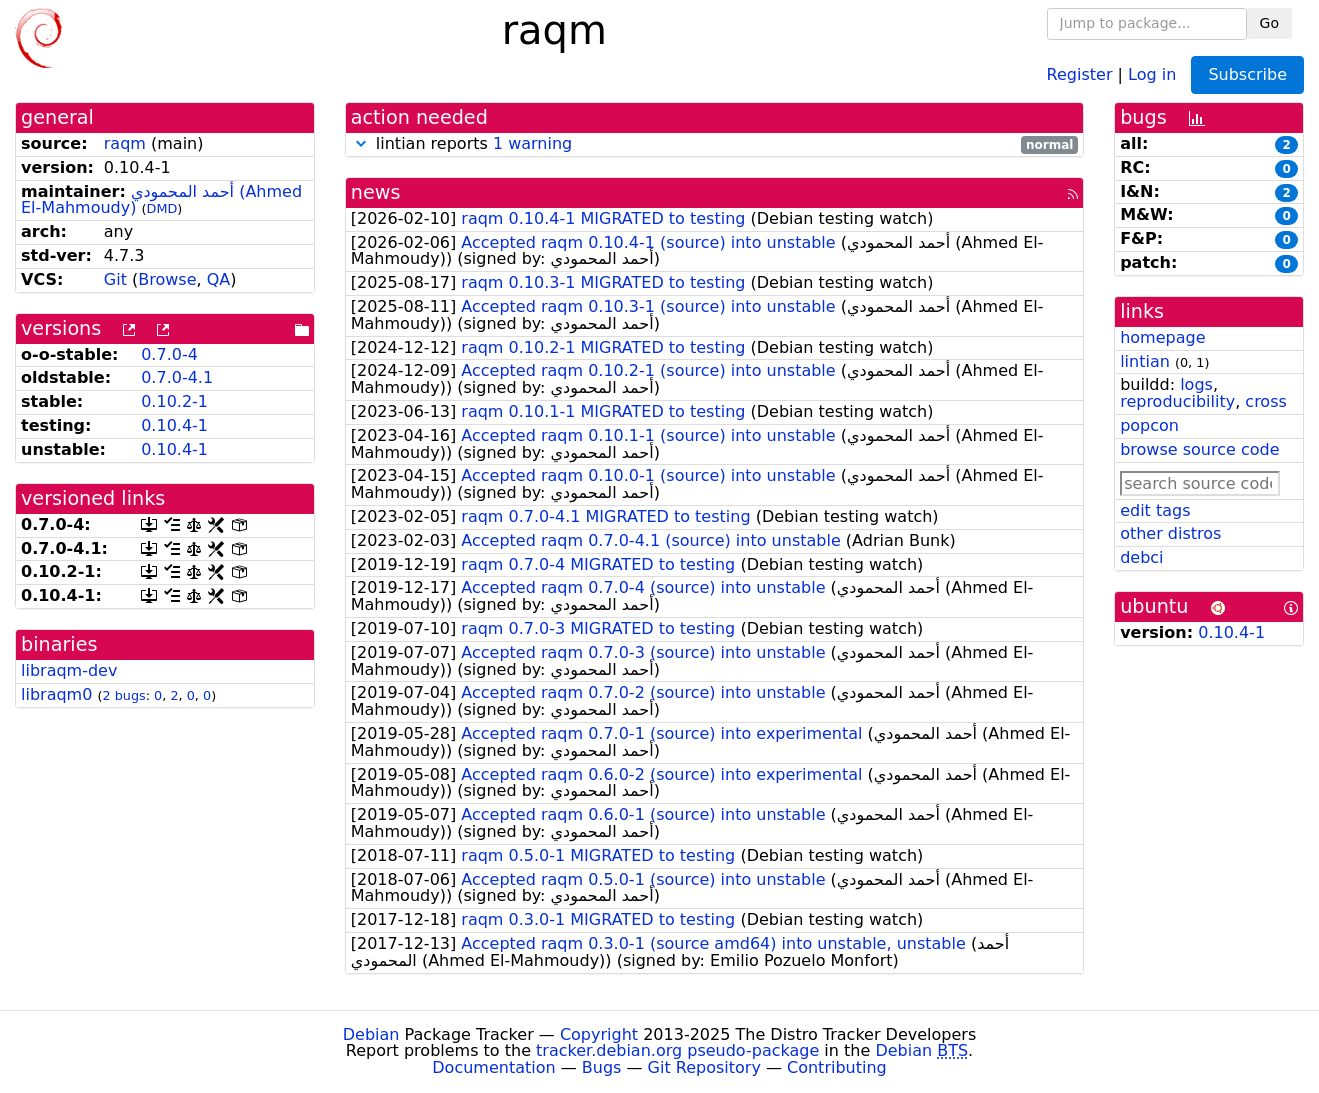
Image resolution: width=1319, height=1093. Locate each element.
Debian (371, 1034)
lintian (1145, 361)
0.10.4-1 (174, 425)
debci (1141, 557)
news (376, 192)
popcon (1149, 425)
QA (219, 279)
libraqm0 (56, 694)
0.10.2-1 (174, 401)
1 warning (532, 143)
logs (1196, 384)
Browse (167, 279)
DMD (162, 208)
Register (1080, 73)
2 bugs (123, 695)
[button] (361, 143)
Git (115, 279)
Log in (1152, 73)
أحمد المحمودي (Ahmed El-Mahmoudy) (161, 200)
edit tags (1155, 510)
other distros (1170, 533)
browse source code (1199, 449)
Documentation (493, 1067)
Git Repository (704, 1067)
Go (1269, 23)
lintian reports (714, 144)
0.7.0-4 (169, 354)
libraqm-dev (69, 670)
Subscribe (1247, 74)
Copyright (599, 1034)
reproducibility (1177, 401)
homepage (1162, 337)
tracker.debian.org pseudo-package (677, 1050)
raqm (125, 143)
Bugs (602, 1067)
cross (1265, 401)
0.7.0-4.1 (177, 377)
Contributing (837, 1067)
